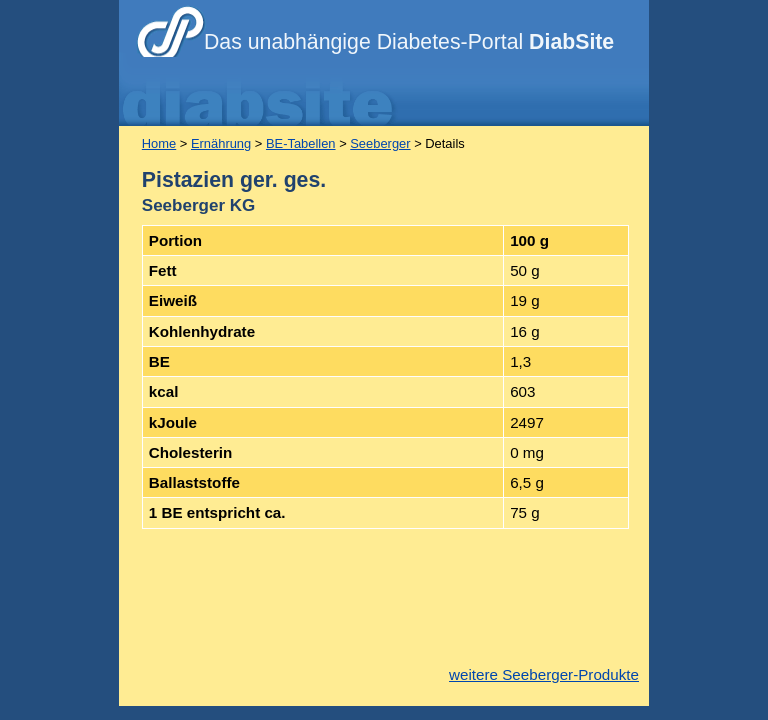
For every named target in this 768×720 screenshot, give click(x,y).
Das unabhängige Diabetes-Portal (409, 42)
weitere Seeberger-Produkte (544, 674)
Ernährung (221, 143)
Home (159, 143)
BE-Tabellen (301, 143)
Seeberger (380, 143)
